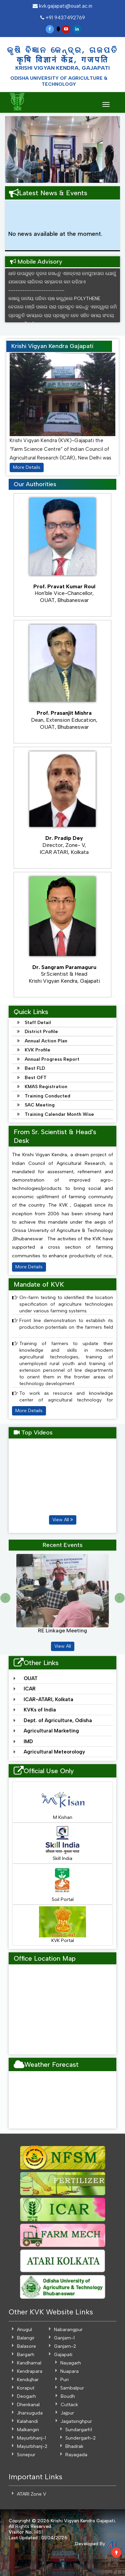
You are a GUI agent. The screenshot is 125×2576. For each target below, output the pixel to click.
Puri (64, 2379)
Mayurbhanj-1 (31, 2438)
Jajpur (67, 2413)
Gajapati (63, 2354)
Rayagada (76, 2455)
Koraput (25, 2388)
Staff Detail (38, 1022)
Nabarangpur (68, 2329)
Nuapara (69, 2371)
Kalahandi (27, 2421)
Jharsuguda (30, 2413)
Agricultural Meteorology (54, 1752)
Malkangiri (28, 2430)
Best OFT (36, 1077)
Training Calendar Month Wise (59, 1114)
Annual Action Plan (46, 1041)
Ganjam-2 (65, 2346)
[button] (11, 149)
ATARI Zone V (31, 2494)
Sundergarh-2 (80, 2438)
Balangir (26, 2338)
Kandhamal (29, 2363)
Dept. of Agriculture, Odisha (58, 1720)
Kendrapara (29, 2371)
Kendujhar (28, 2379)
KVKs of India (40, 1710)
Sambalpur (72, 2388)
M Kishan (62, 1801)
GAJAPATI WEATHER (62, 2100)
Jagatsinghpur (76, 2421)
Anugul (24, 2329)
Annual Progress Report (52, 1059)
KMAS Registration (46, 1086)
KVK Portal (62, 1924)
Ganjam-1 (64, 2338)
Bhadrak (74, 2446)
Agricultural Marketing (51, 1731)
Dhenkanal (28, 2404)
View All (62, 1520)
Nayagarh (70, 2363)
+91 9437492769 (62, 18)
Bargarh (25, 2354)
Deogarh (26, 2396)
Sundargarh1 (78, 2430)
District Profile (41, 1031)
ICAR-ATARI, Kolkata (48, 1699)
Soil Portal (62, 1883)
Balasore (26, 2346)
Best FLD (35, 1068)
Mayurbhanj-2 (32, 2446)
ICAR (30, 1689)
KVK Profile (37, 1050)
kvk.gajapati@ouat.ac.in (62, 6)
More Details (26, 467)
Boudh (68, 2396)
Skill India (62, 1842)
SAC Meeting (40, 1105)
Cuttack (69, 2404)
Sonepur (26, 2455)
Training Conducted (47, 1096)
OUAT (31, 1678)
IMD (28, 1741)
